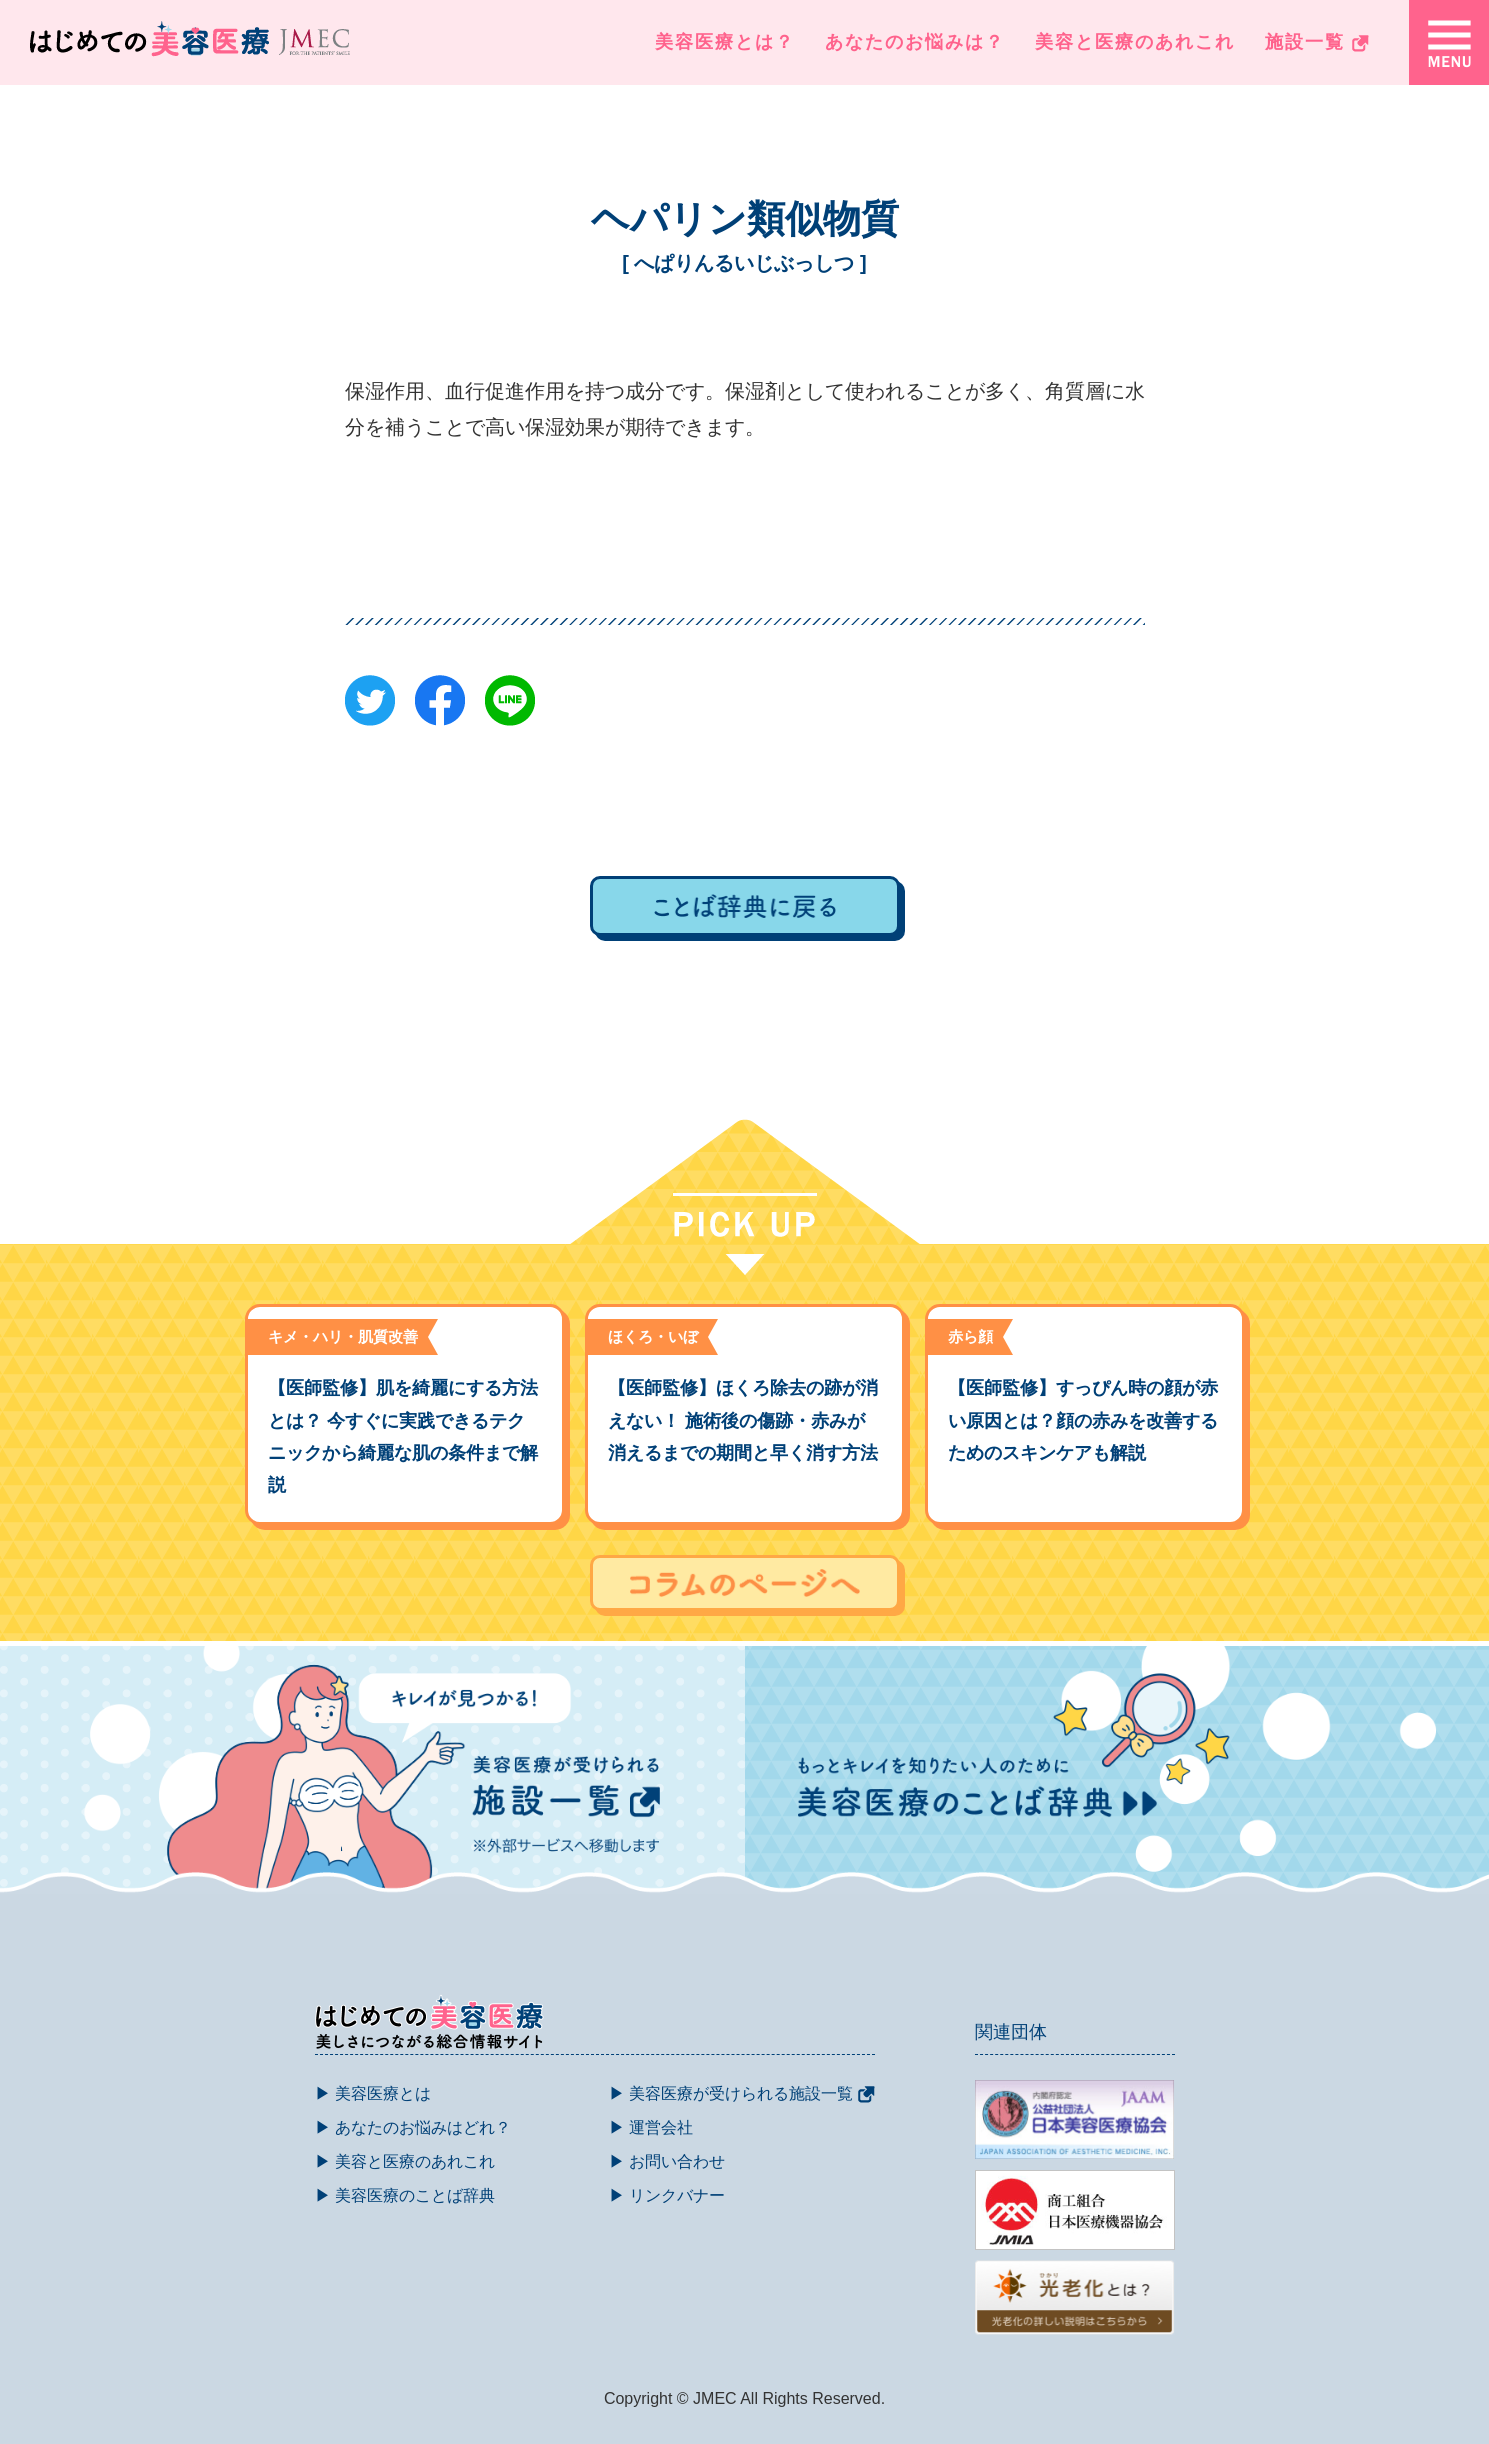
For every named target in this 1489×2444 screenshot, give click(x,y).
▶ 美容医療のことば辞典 (405, 2195)
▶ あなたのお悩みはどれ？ (413, 2127)
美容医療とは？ (725, 42)
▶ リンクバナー (667, 2195)
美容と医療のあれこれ (1135, 42)
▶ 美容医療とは (373, 2093)
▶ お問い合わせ (667, 2161)
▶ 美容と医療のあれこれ (405, 2161)
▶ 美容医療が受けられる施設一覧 (742, 2093)
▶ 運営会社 (651, 2127)
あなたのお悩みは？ (915, 42)
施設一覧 (1317, 42)
